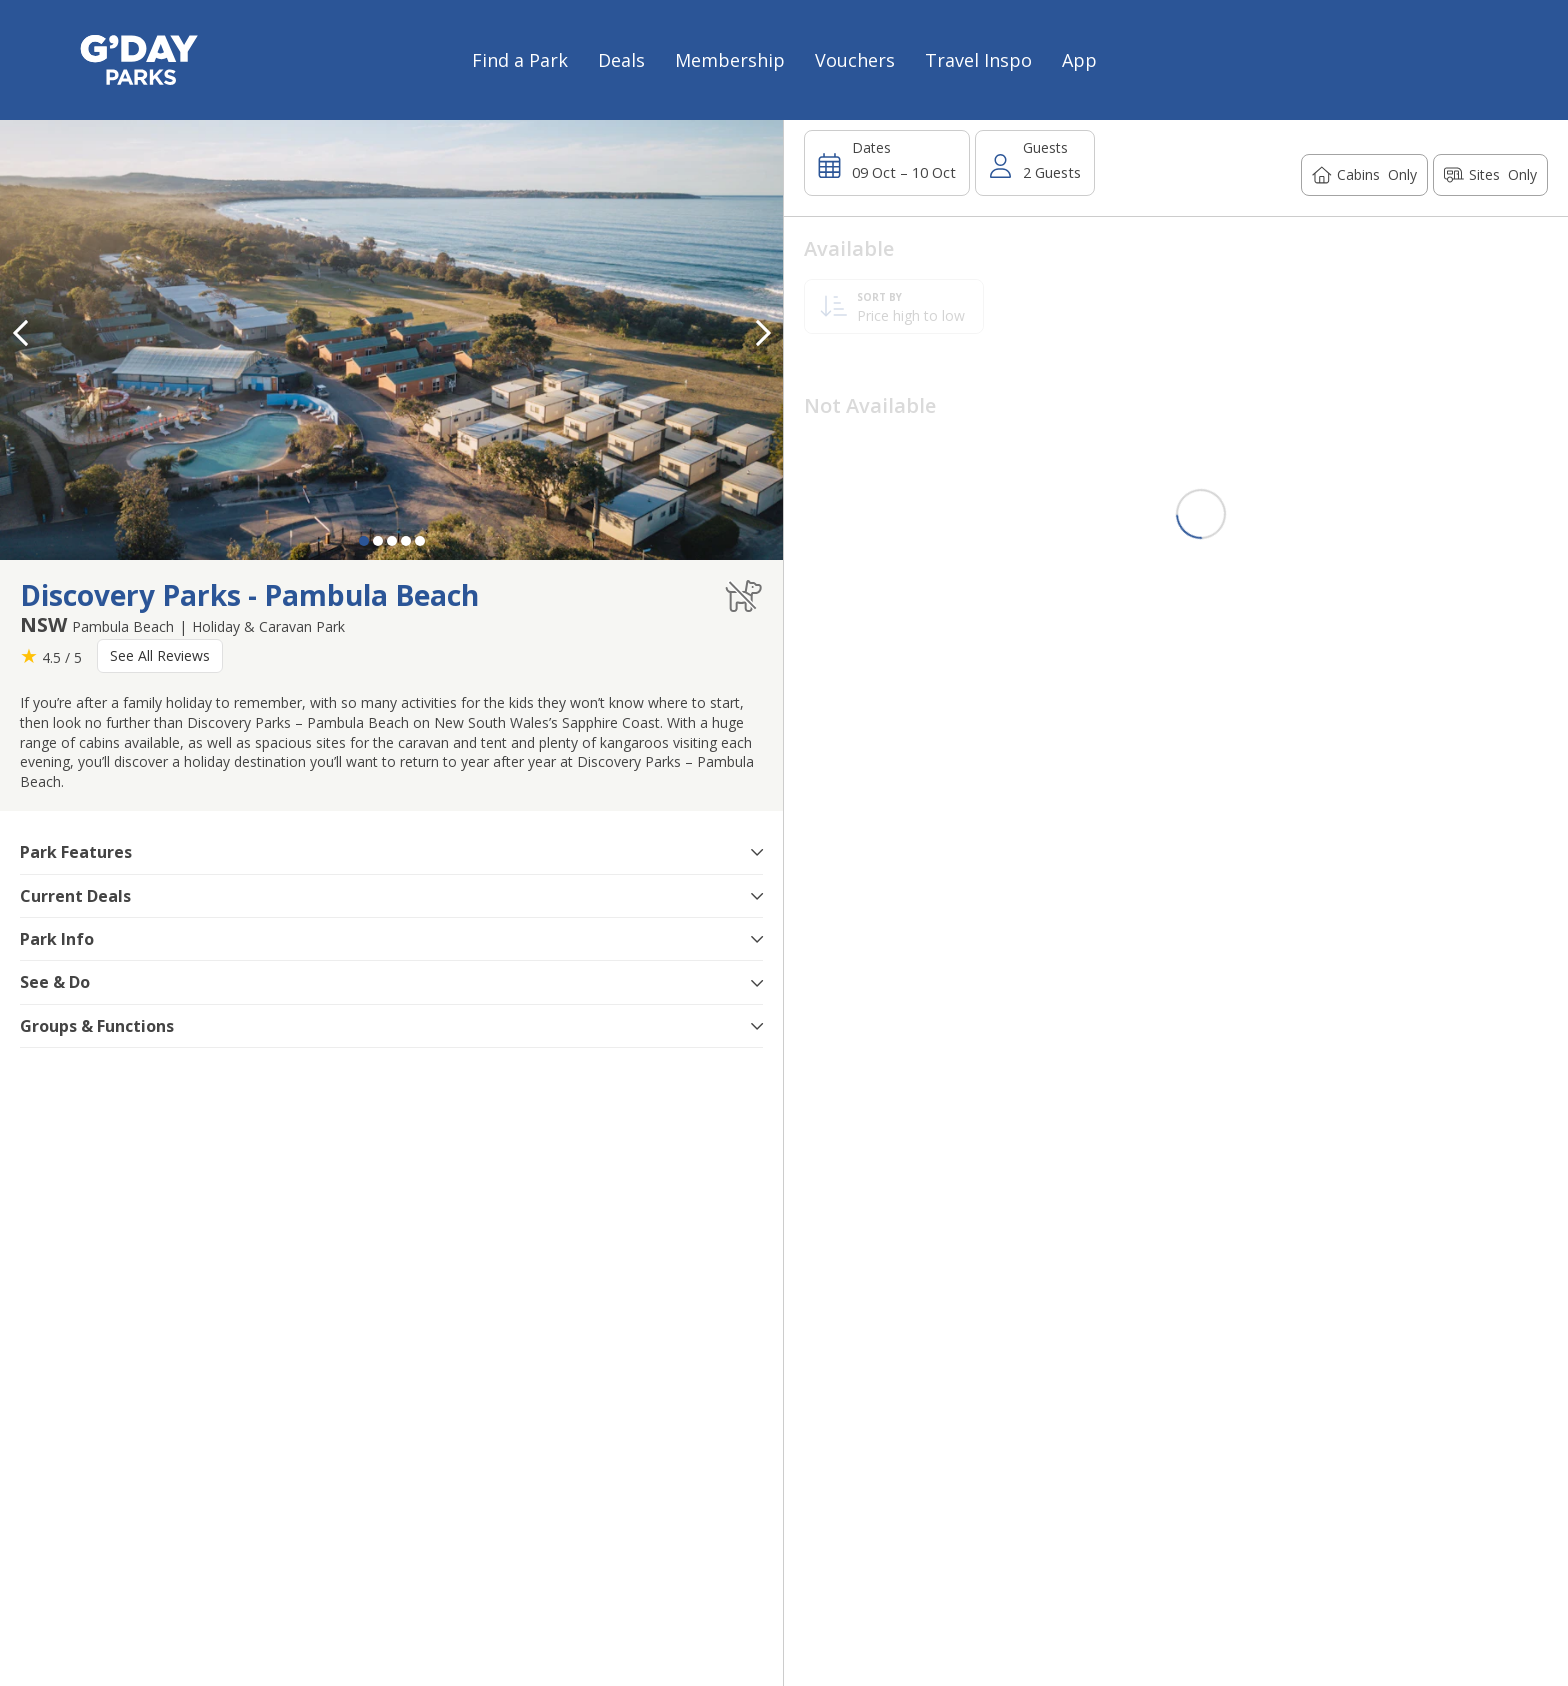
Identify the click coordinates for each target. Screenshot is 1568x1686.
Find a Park (520, 60)
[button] (763, 333)
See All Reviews (160, 655)
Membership (730, 60)
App (1079, 60)
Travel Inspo (978, 60)
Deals (621, 60)
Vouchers (855, 60)
